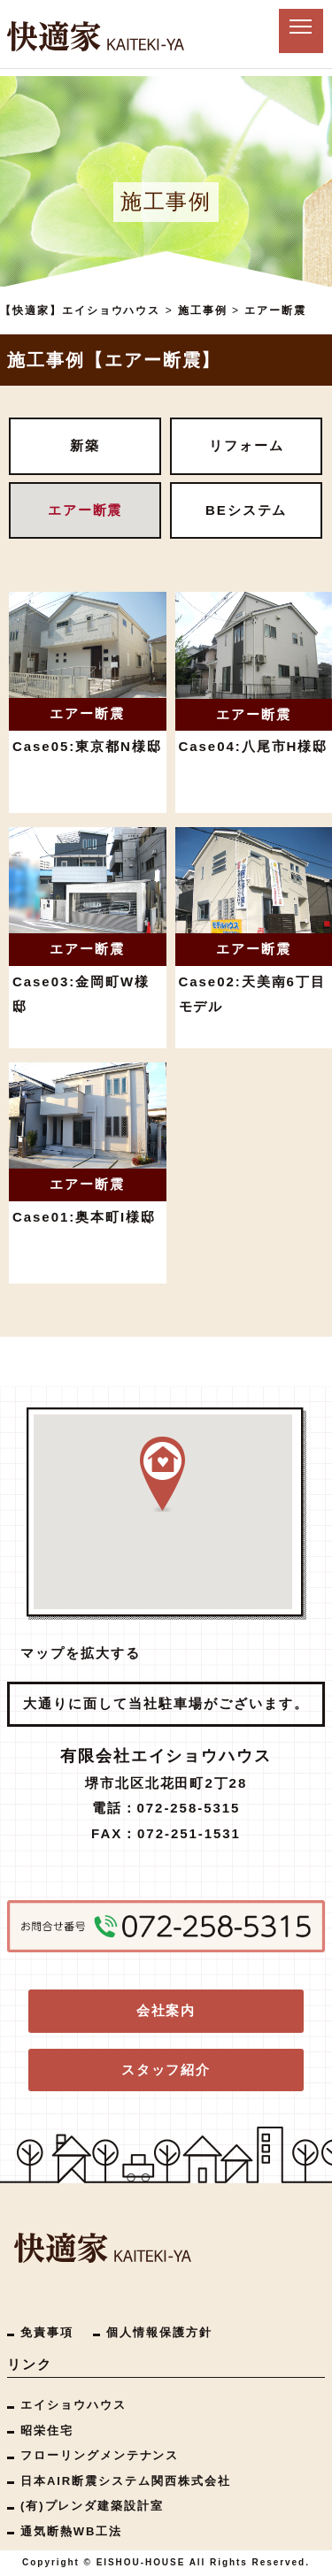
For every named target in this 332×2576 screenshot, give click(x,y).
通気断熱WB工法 (71, 2531)
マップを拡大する (80, 1652)
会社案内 (166, 2010)
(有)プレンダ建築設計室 (92, 2505)
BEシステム (246, 510)
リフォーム (246, 445)
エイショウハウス (73, 2404)
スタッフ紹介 (166, 2069)
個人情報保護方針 (159, 2332)
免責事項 (46, 2332)
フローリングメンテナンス (99, 2455)
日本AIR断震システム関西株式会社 (125, 2481)
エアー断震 (85, 510)
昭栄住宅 (46, 2430)
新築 (85, 445)
